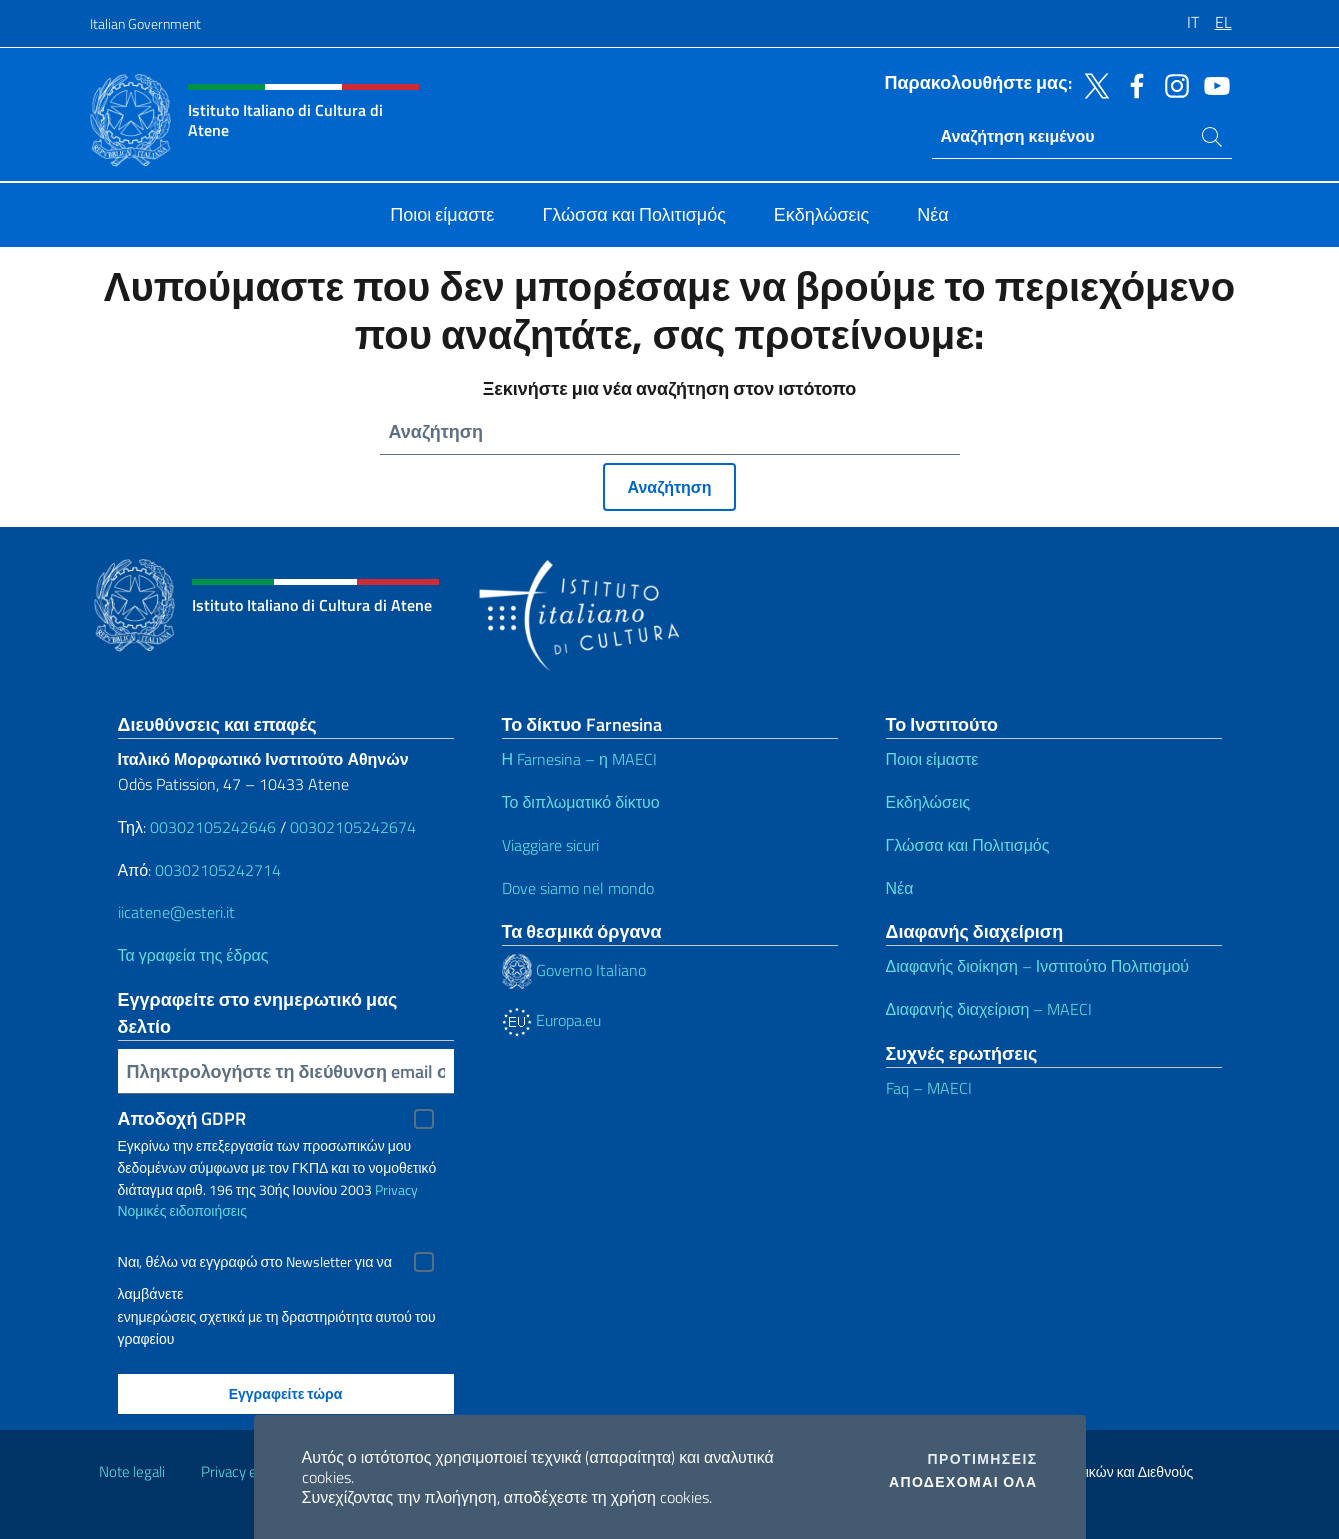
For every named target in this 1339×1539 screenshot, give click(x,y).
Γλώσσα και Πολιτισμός (968, 845)
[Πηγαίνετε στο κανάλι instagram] (1172, 84)
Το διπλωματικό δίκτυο (581, 802)
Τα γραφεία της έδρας (193, 955)
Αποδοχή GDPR (182, 1118)
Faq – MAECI (929, 1088)
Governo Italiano (574, 970)
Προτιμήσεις (983, 1459)
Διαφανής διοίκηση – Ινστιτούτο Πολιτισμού (1038, 966)
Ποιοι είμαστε (932, 759)
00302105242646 (213, 827)
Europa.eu (551, 1020)
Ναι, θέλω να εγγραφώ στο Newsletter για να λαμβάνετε (255, 1264)
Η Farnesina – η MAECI (579, 759)
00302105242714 (218, 870)
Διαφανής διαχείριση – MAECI (989, 1009)
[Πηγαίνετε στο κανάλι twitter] (1092, 84)
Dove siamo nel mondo (578, 888)
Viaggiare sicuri (550, 845)
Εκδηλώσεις (928, 802)
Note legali (132, 1471)
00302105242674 (353, 827)
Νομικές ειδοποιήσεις (182, 1210)
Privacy (396, 1189)
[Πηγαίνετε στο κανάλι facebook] (1132, 84)
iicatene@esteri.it (176, 912)
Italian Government (145, 23)
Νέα (900, 888)
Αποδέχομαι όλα (963, 1482)
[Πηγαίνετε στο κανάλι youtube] (1212, 84)
